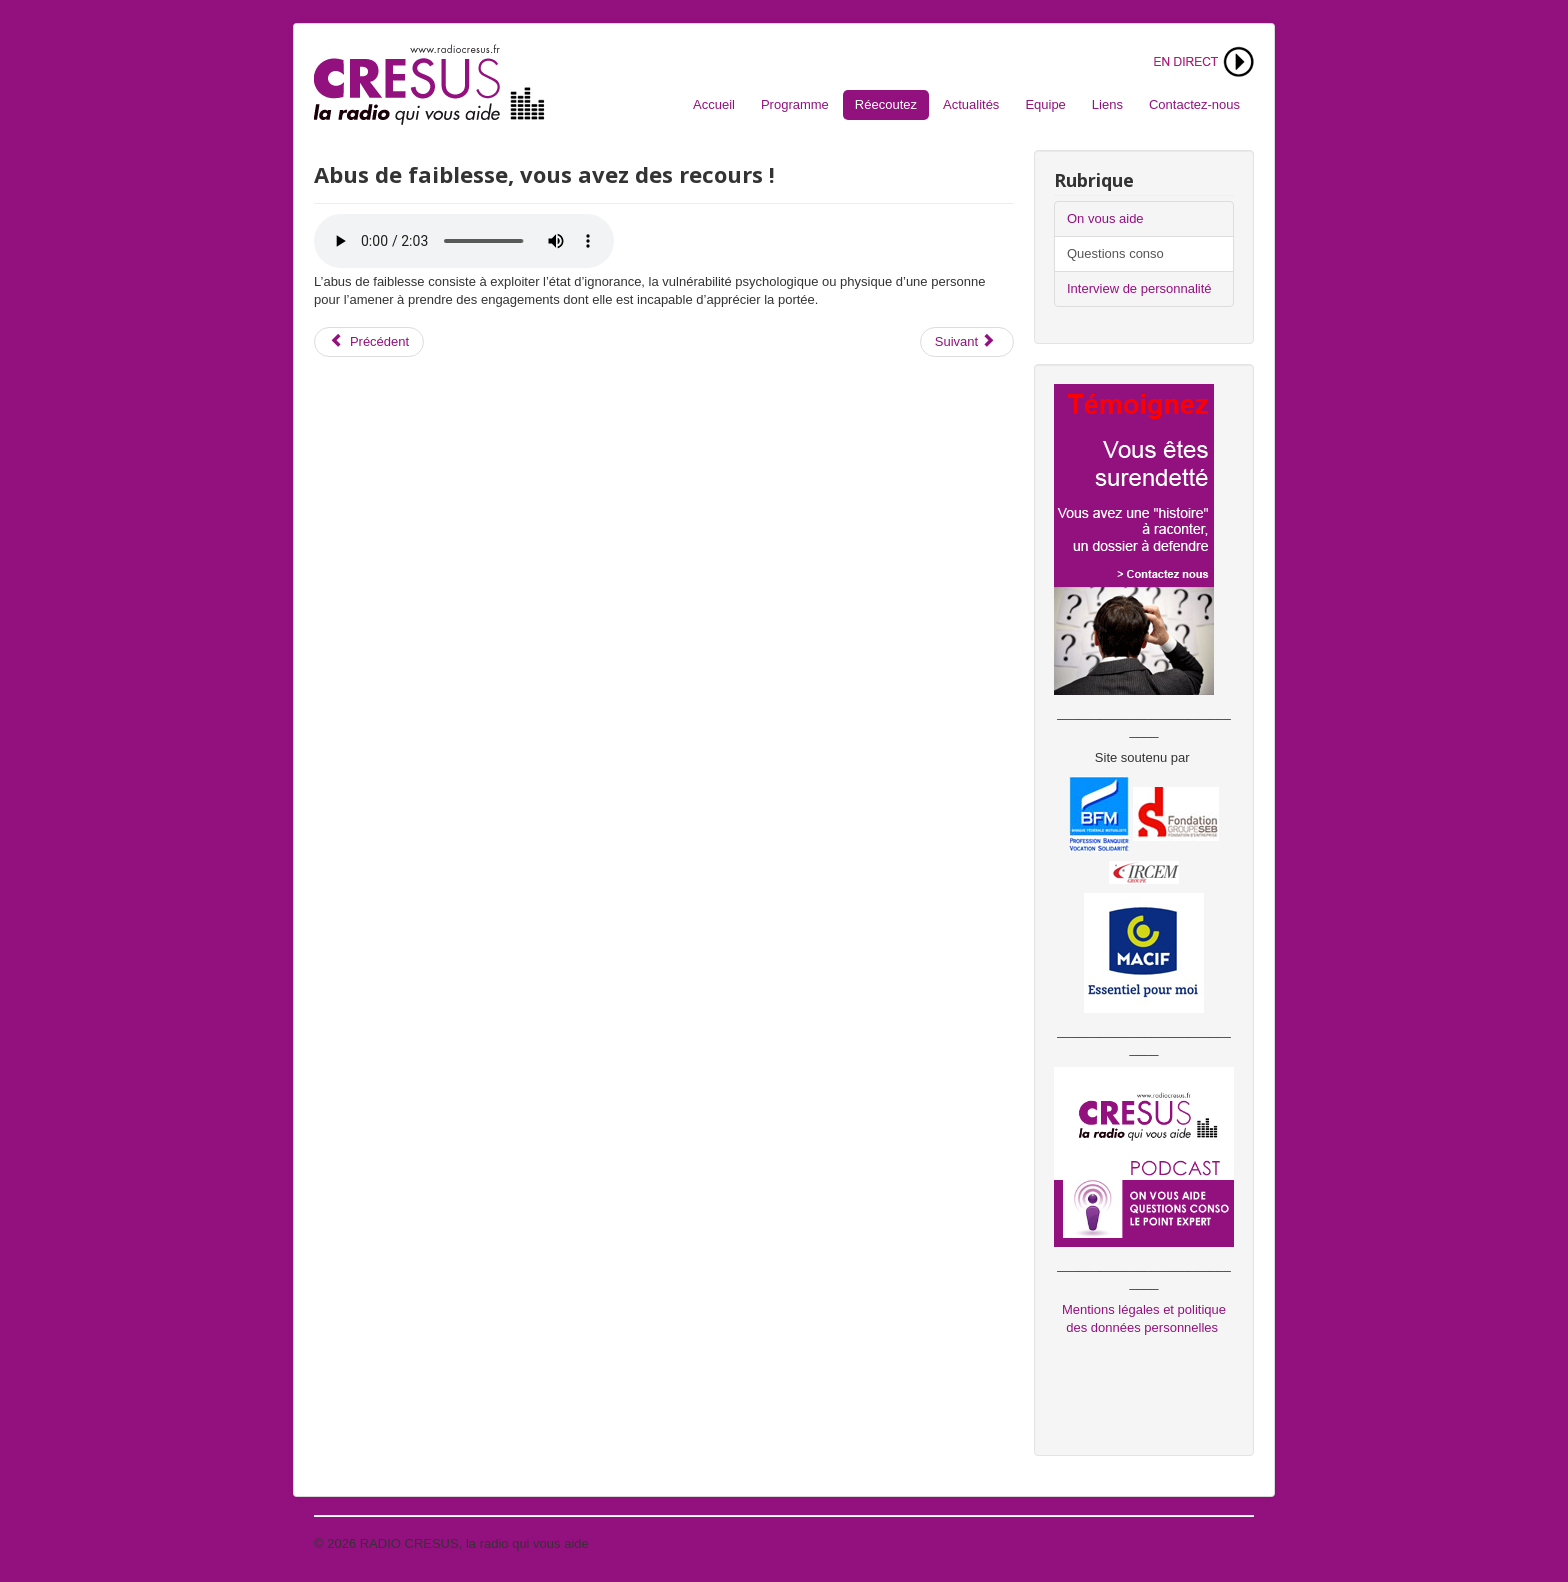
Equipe (1045, 104)
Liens (1107, 104)
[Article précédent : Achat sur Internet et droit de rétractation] (369, 342)
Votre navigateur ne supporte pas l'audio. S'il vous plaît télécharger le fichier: (464, 241)
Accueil (714, 104)
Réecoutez (886, 104)
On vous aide (1105, 218)
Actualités (971, 104)
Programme (795, 104)
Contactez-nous (1194, 104)
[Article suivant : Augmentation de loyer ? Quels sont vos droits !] (967, 342)
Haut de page (1215, 1543)
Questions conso (1115, 253)
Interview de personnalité (1139, 288)
